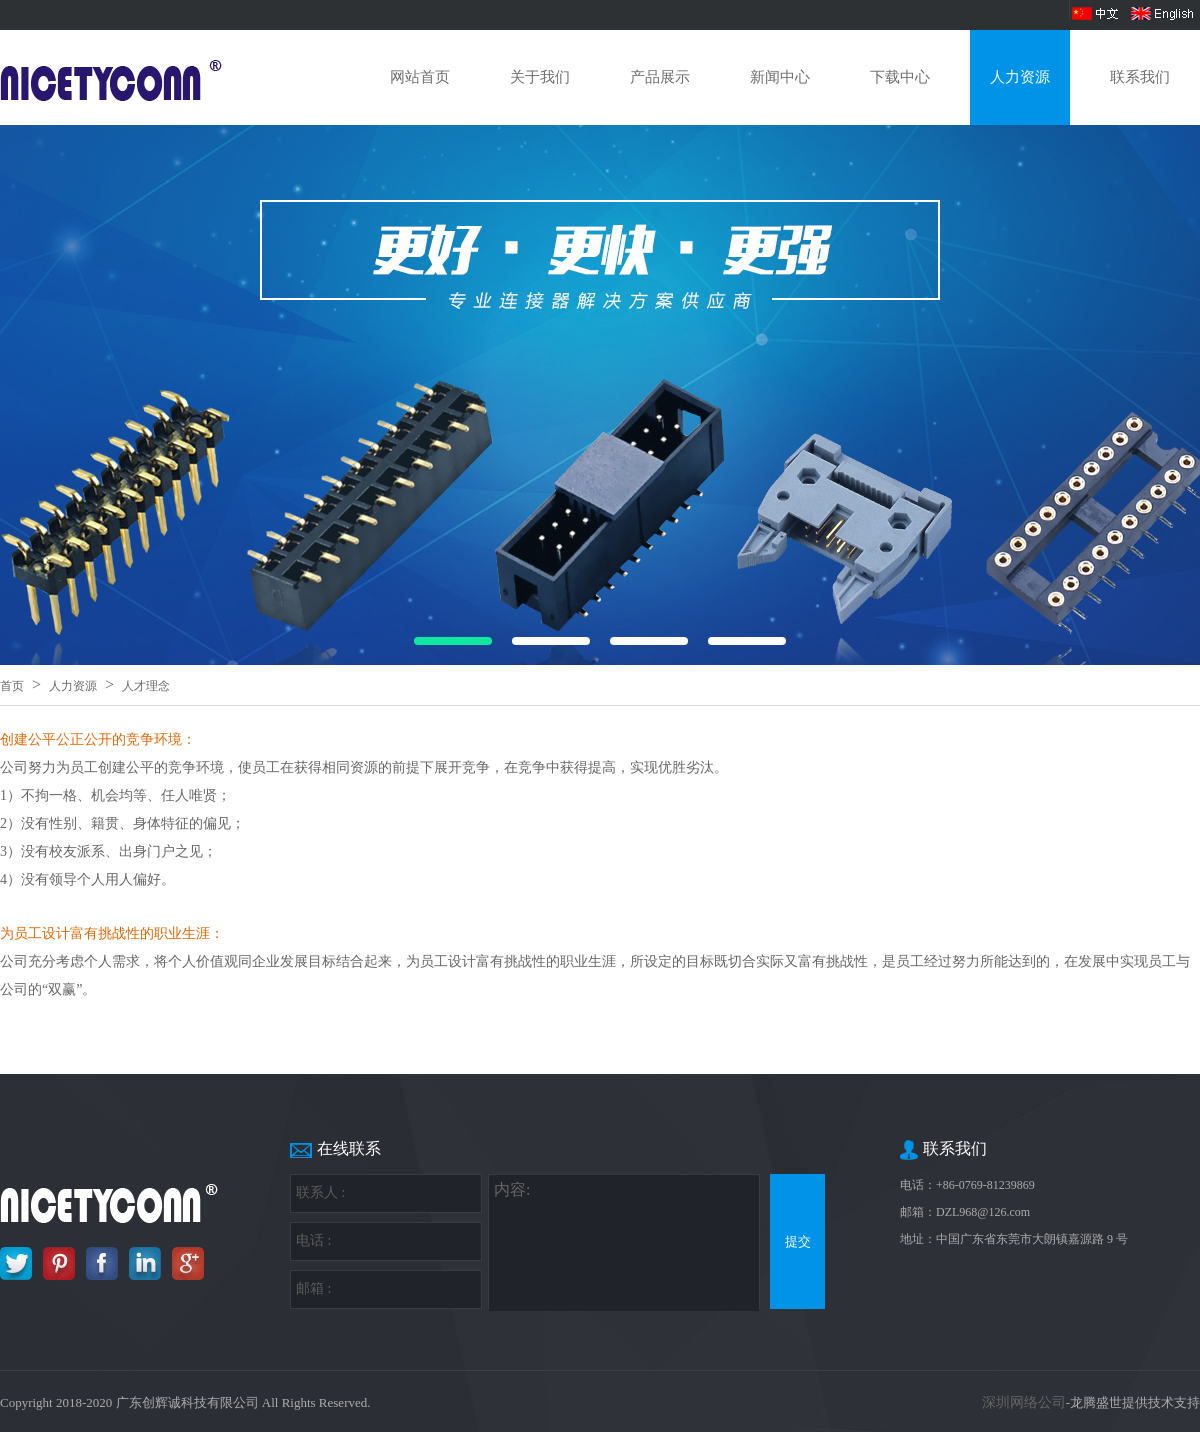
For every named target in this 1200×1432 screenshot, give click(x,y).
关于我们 (540, 77)
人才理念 (146, 686)
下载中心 (900, 77)
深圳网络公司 (1024, 1402)
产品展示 (660, 77)
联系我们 (1140, 77)
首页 (12, 686)
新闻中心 (780, 77)
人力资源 (1020, 77)
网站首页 (420, 77)
